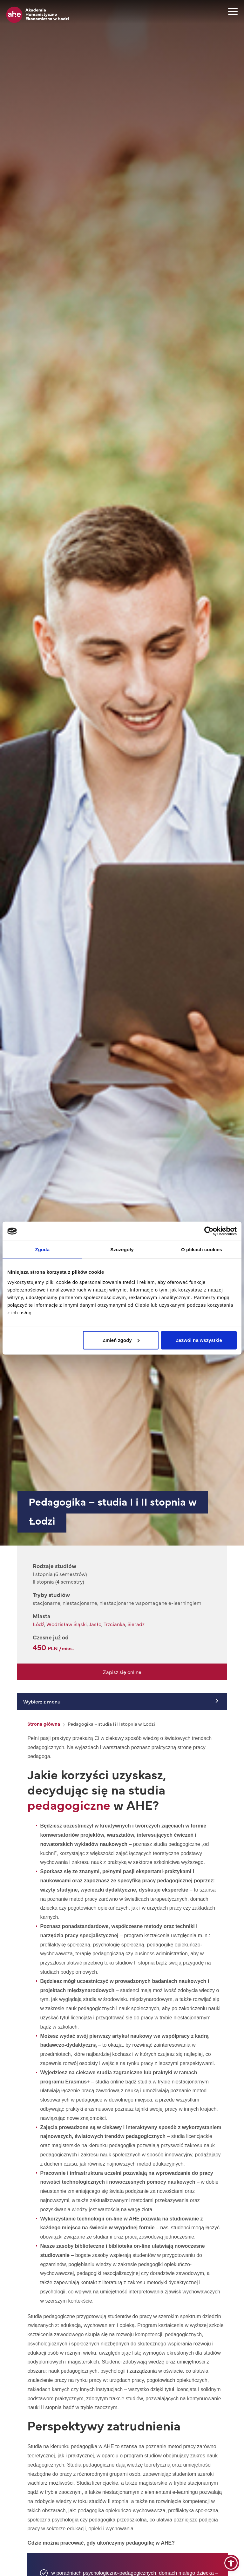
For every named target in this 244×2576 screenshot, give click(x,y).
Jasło (95, 1623)
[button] (231, 2563)
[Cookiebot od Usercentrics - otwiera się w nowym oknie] (209, 1231)
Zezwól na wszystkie (199, 1340)
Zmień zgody (121, 1340)
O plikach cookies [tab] (201, 1249)
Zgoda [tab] (42, 1249)
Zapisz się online (122, 1671)
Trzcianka (114, 1623)
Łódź (38, 1623)
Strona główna (43, 1723)
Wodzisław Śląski (66, 1623)
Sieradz (136, 1623)
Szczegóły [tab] (121, 1249)
